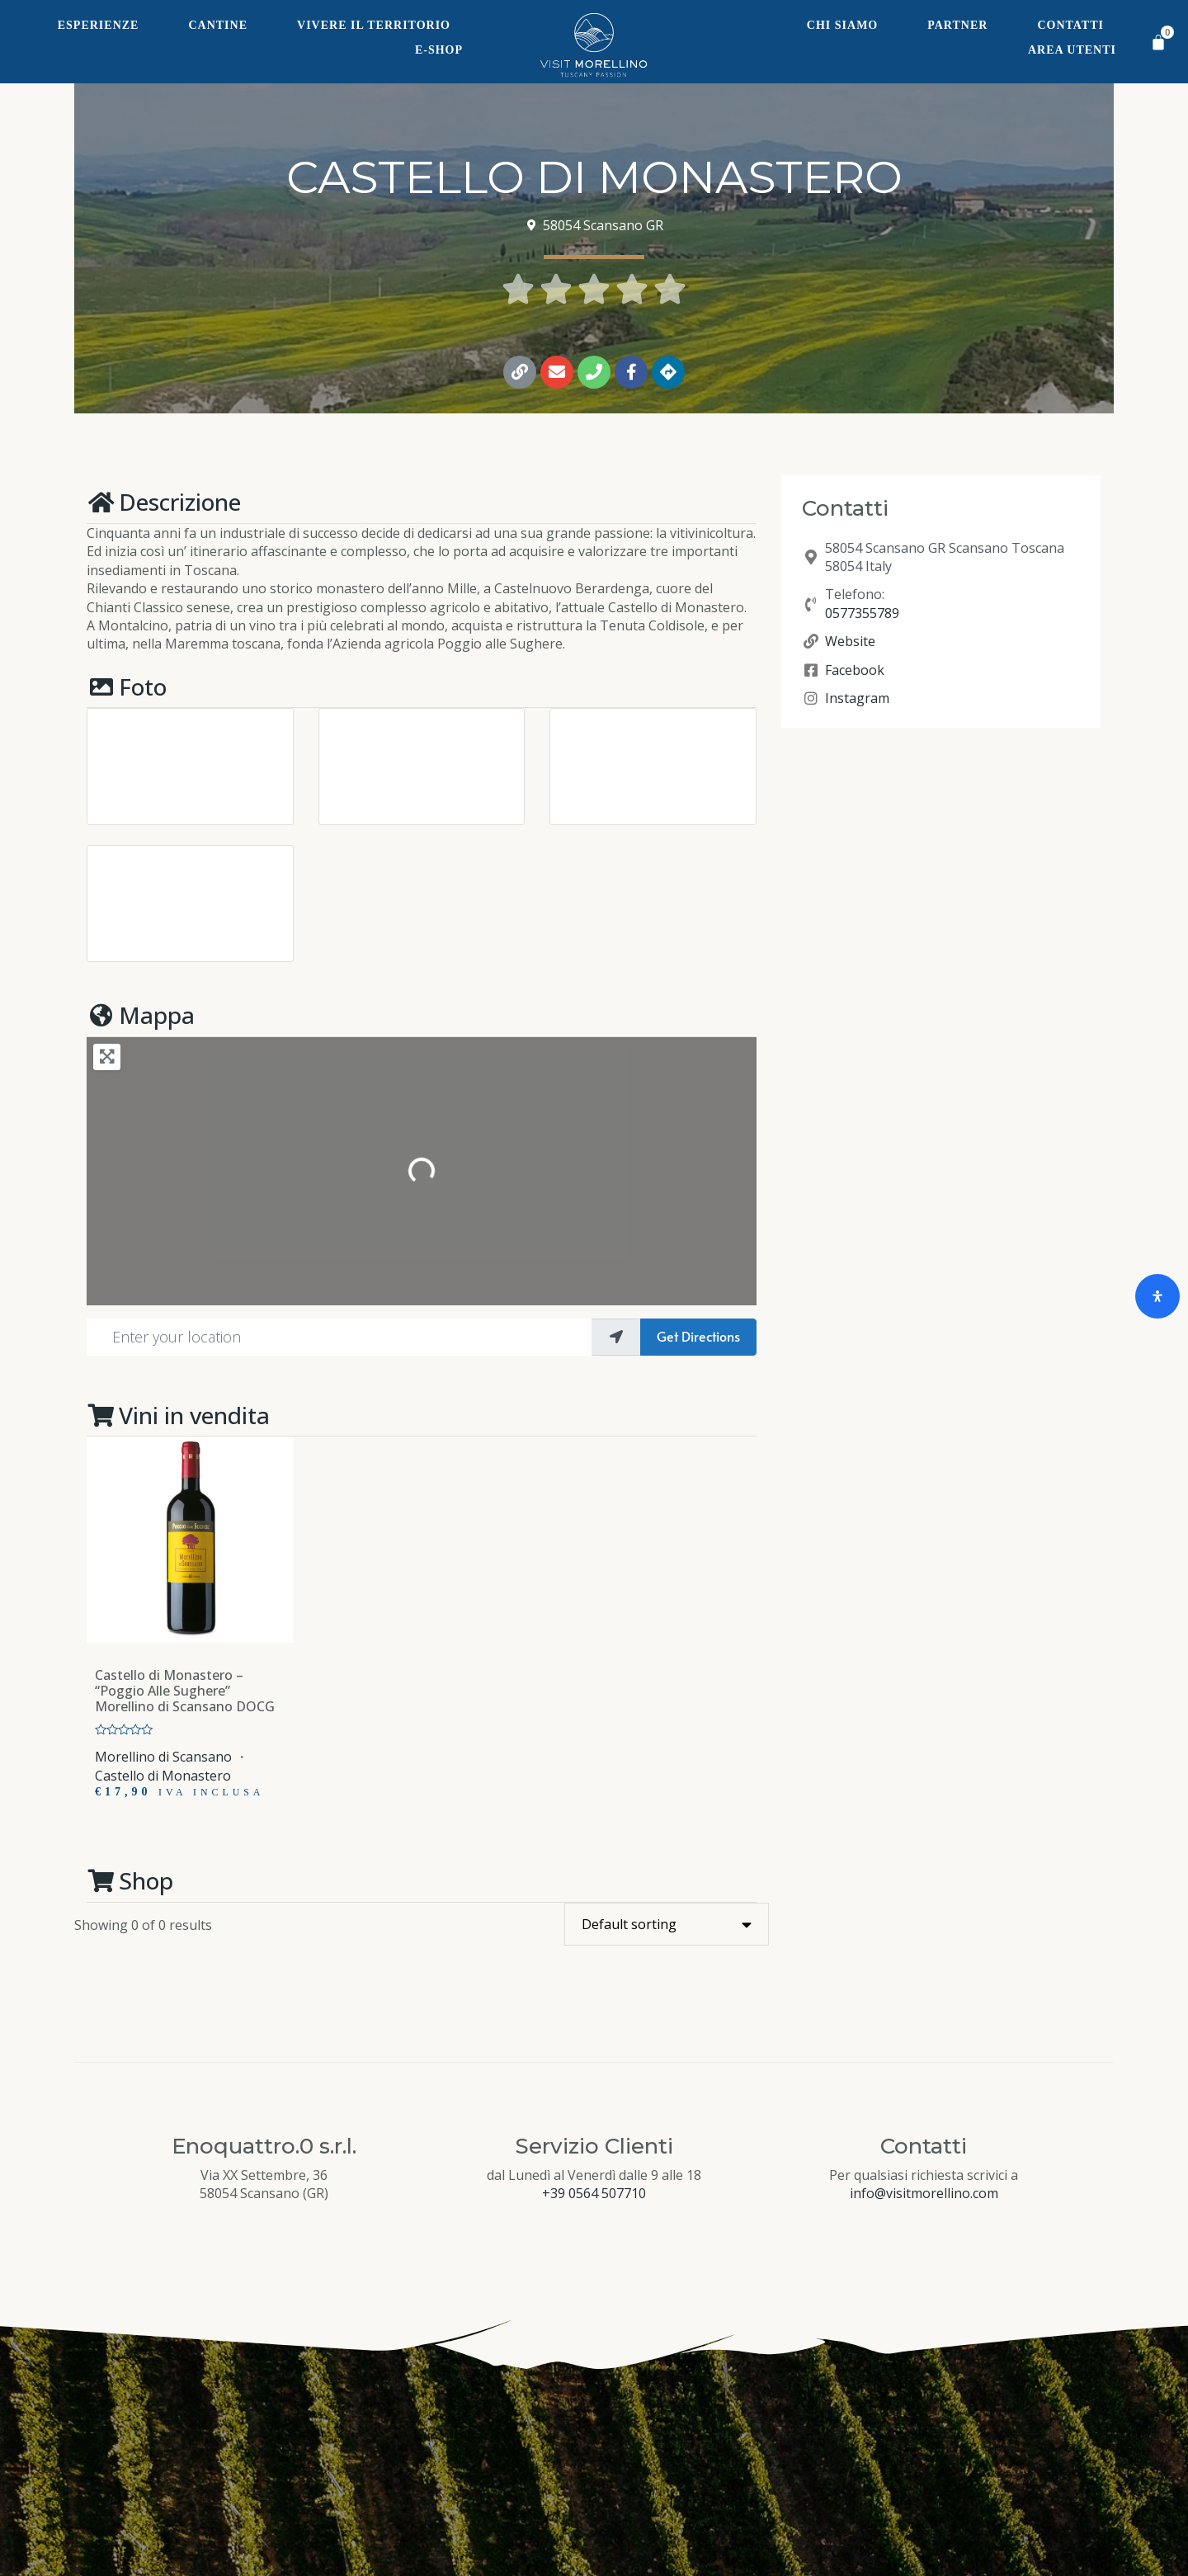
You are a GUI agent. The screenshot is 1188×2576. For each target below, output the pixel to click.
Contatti (1070, 25)
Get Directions (698, 1336)
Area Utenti (1072, 50)
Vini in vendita (178, 1415)
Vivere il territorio (373, 25)
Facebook (854, 670)
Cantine (218, 25)
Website (850, 641)
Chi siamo (842, 25)
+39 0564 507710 (594, 2193)
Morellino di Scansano (163, 1757)
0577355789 (862, 613)
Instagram (857, 698)
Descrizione (164, 501)
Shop (130, 1880)
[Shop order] (666, 1924)
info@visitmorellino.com (924, 2193)
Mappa (141, 1015)
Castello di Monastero (163, 1776)
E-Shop (439, 50)
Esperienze (98, 25)
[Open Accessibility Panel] (1157, 1296)
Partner (957, 25)
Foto (127, 686)
